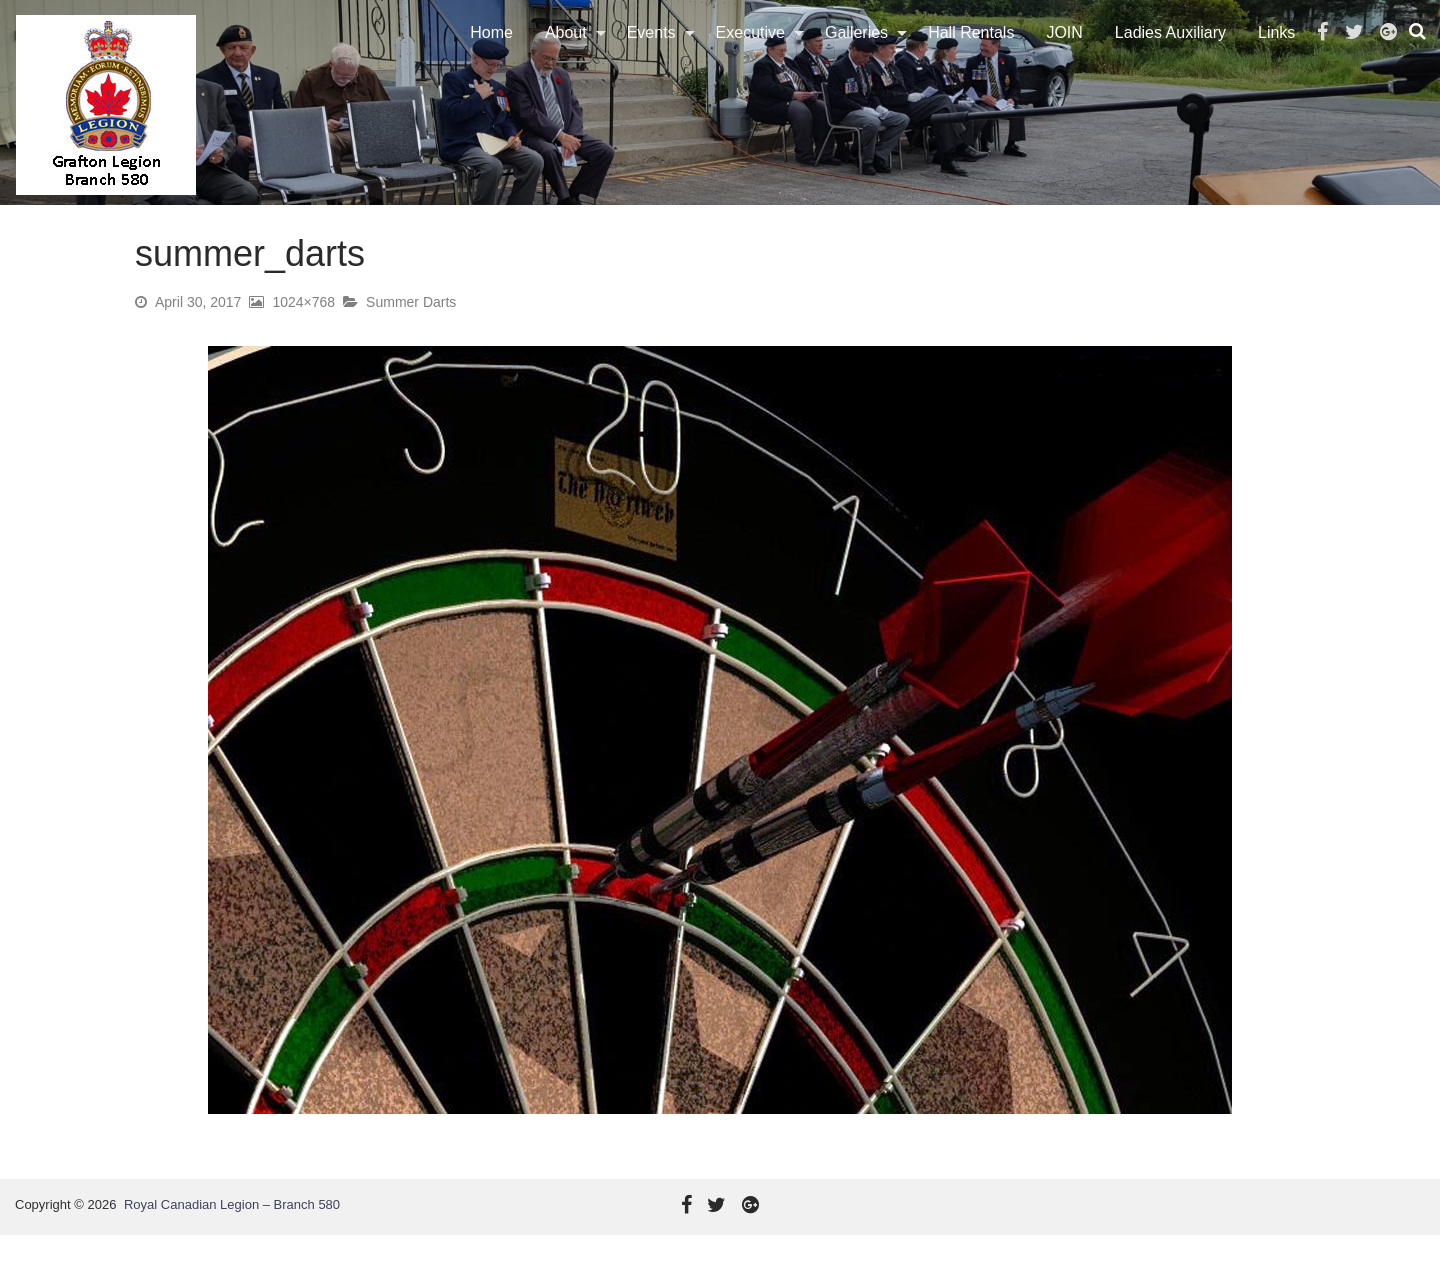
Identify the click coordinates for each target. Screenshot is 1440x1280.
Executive (753, 54)
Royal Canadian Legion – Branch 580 (232, 1249)
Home (495, 54)
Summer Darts (411, 347)
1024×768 (303, 347)
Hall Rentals (975, 54)
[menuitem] (495, 55)
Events (654, 54)
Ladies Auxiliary (1174, 54)
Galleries (860, 54)
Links (1280, 54)
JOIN (1068, 54)
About (570, 54)
